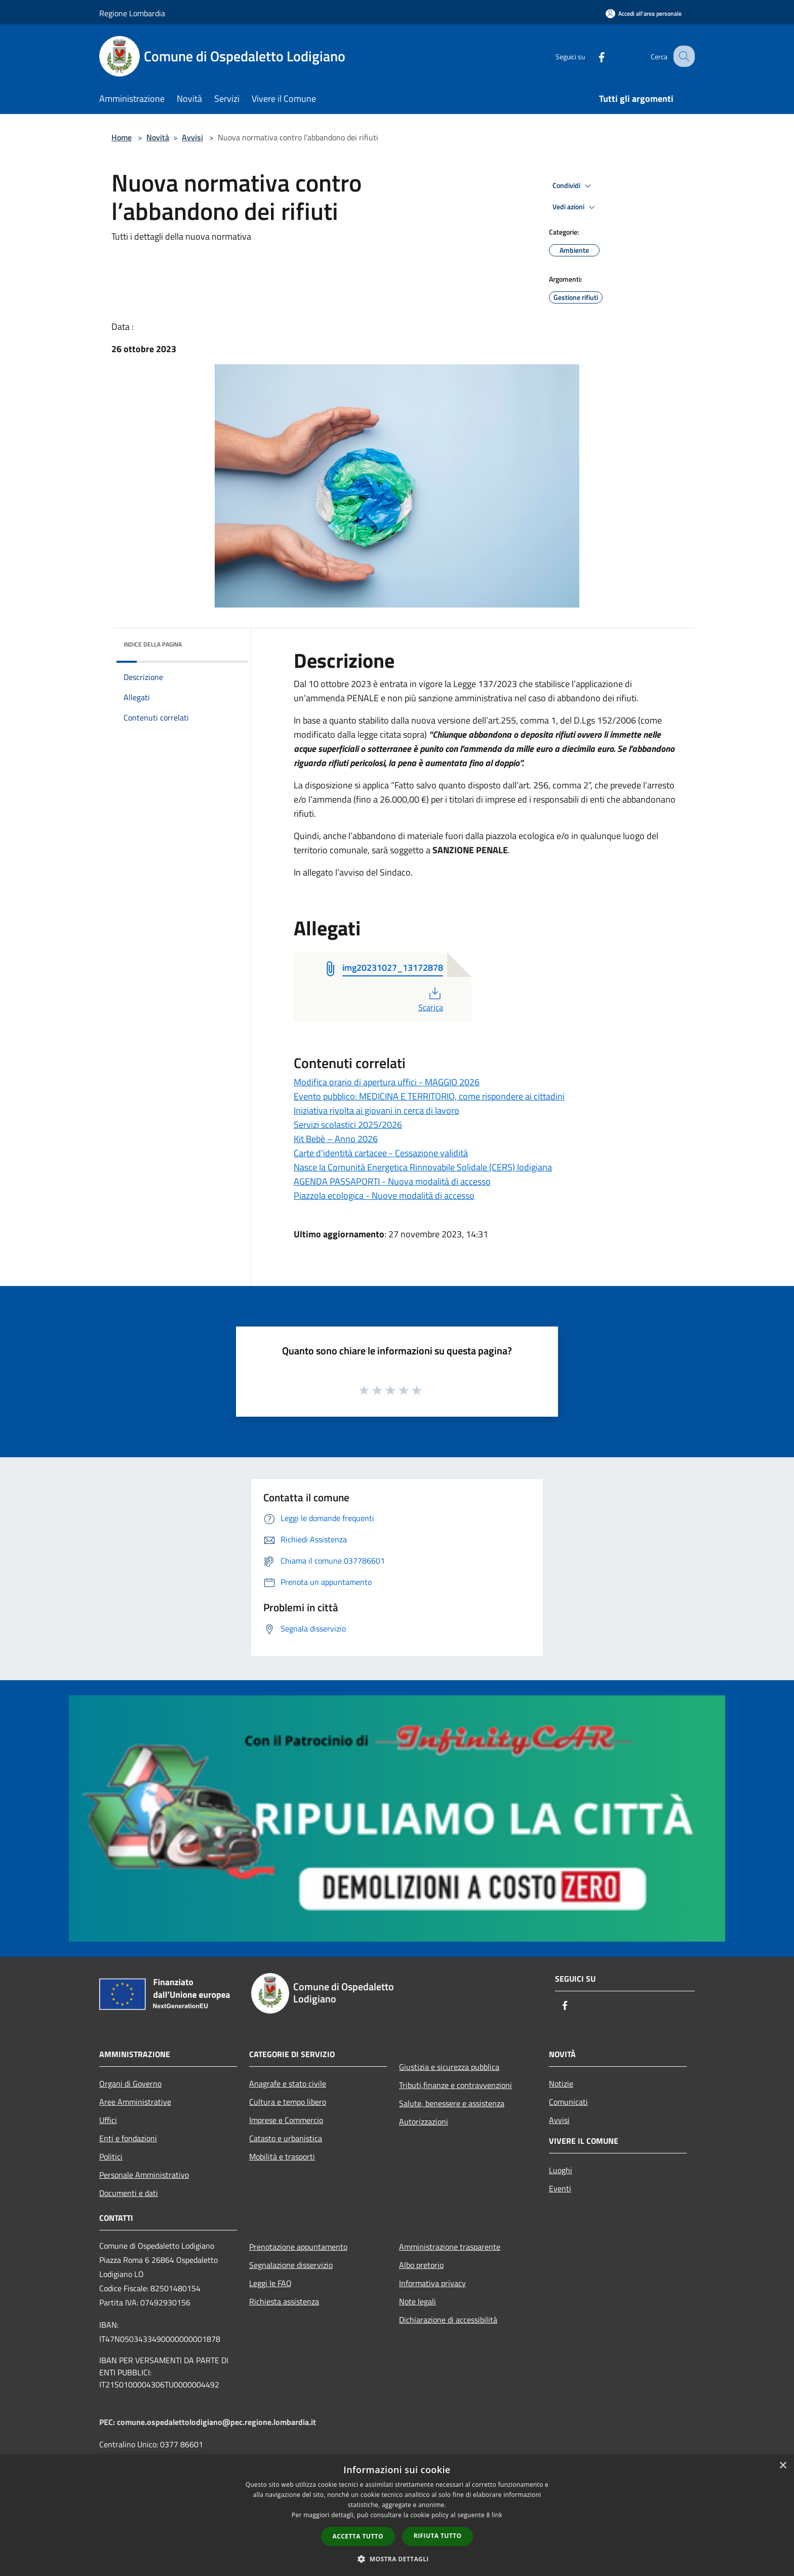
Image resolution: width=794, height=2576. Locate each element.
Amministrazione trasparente (449, 2247)
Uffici (108, 2120)
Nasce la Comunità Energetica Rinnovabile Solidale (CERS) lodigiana (423, 1167)
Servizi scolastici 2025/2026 (348, 1124)
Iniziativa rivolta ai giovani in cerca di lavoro (376, 1110)
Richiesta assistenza (284, 2301)
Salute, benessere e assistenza (451, 2103)
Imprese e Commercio (286, 2120)
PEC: (108, 2422)
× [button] (782, 2466)
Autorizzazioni (423, 2121)
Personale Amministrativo (144, 2175)
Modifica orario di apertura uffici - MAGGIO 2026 (387, 1082)
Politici (111, 2156)
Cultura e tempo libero (287, 2102)
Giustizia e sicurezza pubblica (449, 2067)
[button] (397, 2559)
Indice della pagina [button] (153, 644)
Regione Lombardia (132, 13)
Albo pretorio (421, 2265)
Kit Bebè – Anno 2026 (336, 1139)
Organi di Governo (130, 2083)
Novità (157, 137)
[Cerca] (682, 56)
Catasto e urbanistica (285, 2138)
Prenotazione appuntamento (298, 2247)
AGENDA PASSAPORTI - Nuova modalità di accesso (392, 1181)
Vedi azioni (575, 207)
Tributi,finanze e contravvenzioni (455, 2085)
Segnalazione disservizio (291, 2265)
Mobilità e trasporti (282, 2156)
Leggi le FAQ (270, 2283)
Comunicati (568, 2102)
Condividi (573, 186)
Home (121, 137)
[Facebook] (592, 56)
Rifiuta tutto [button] (438, 2535)
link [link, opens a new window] (497, 2515)
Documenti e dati (128, 2193)
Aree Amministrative (135, 2102)
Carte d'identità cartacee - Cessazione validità (381, 1153)
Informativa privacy (432, 2283)
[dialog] (397, 2515)
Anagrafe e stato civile (287, 2083)
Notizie (561, 2083)
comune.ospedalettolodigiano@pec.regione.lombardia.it (216, 2422)
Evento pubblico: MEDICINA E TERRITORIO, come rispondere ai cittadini (429, 1096)
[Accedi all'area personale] (643, 13)
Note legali (417, 2301)
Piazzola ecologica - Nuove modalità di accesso (384, 1195)
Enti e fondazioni (128, 2138)
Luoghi (560, 2170)
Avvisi (192, 137)
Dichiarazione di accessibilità (448, 2320)
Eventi (560, 2188)
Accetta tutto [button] (358, 2536)
